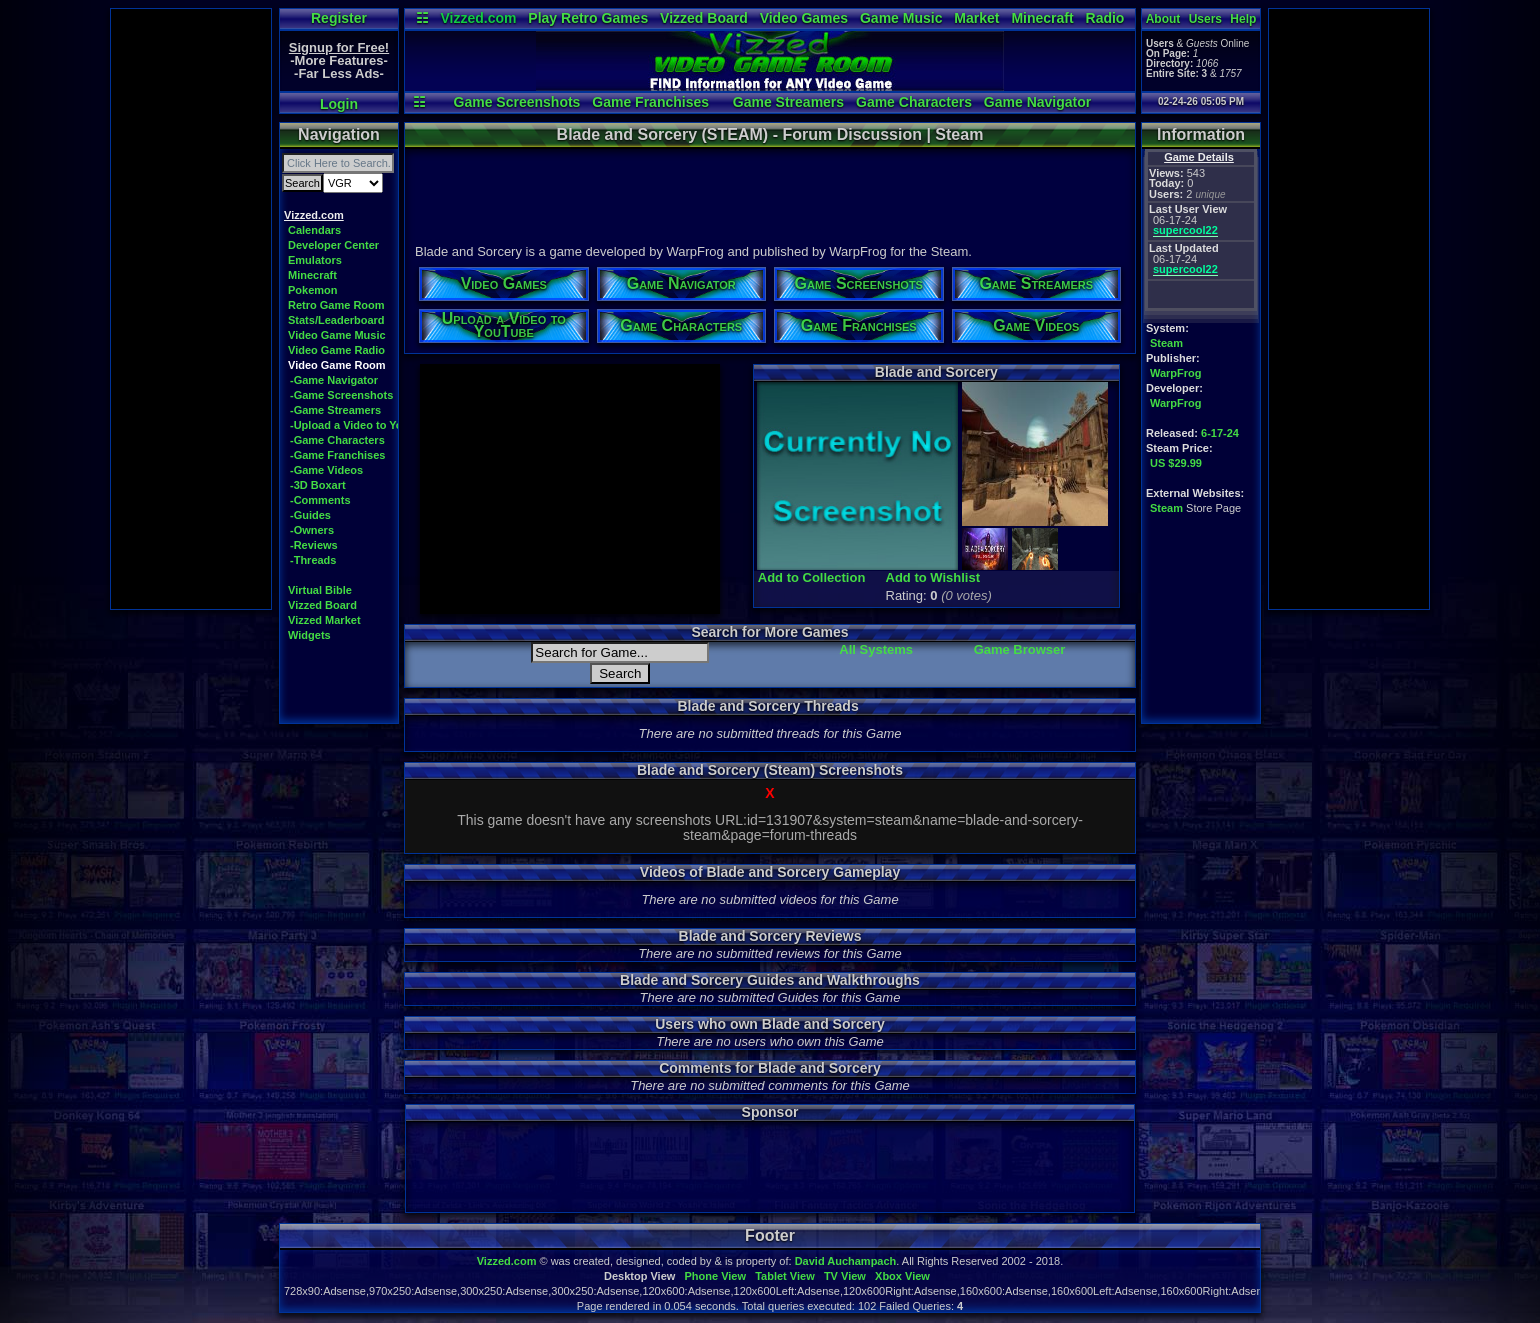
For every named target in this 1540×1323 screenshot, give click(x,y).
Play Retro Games (588, 18)
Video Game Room (337, 365)
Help (1243, 19)
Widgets (309, 635)
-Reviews (314, 545)
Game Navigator (1037, 102)
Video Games (804, 18)
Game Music (901, 18)
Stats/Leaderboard (336, 320)
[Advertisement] (191, 309)
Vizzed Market (324, 620)
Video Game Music (337, 335)
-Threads (313, 560)
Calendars (314, 230)
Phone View (715, 1276)
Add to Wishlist (933, 577)
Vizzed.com (478, 18)
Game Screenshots (517, 102)
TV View (845, 1276)
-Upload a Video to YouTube (362, 425)
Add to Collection (812, 577)
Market (976, 18)
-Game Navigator (334, 380)
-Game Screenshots (341, 395)
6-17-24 (1220, 433)
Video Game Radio (336, 350)
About (1163, 19)
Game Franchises (650, 102)
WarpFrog (1176, 373)
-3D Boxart (318, 485)
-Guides (310, 515)
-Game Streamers (335, 410)
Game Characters (914, 102)
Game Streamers (788, 102)
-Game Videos (326, 470)
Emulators (315, 260)
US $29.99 (1176, 463)
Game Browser (1020, 649)
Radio (1105, 18)
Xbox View (902, 1276)
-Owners (312, 530)
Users (1205, 19)
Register (339, 18)
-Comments (320, 500)
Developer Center (333, 245)
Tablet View (785, 1276)
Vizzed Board (704, 18)
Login (339, 104)
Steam (1166, 343)
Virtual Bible (320, 590)
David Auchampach (846, 1261)
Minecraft (1042, 18)
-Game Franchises (337, 455)
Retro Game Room (336, 305)
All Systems (876, 649)
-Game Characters (337, 440)
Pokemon (313, 290)
